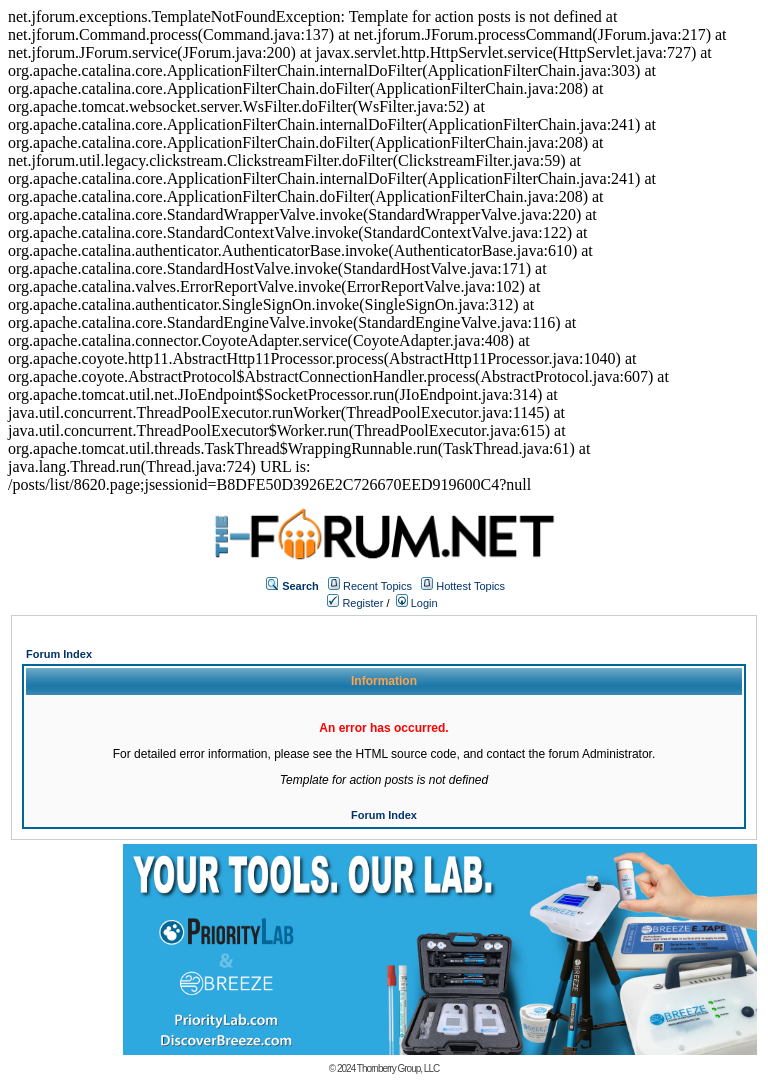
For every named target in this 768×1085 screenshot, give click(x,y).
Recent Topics (377, 586)
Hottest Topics (470, 586)
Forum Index (59, 654)
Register (355, 603)
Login (417, 603)
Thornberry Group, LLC (398, 1068)
